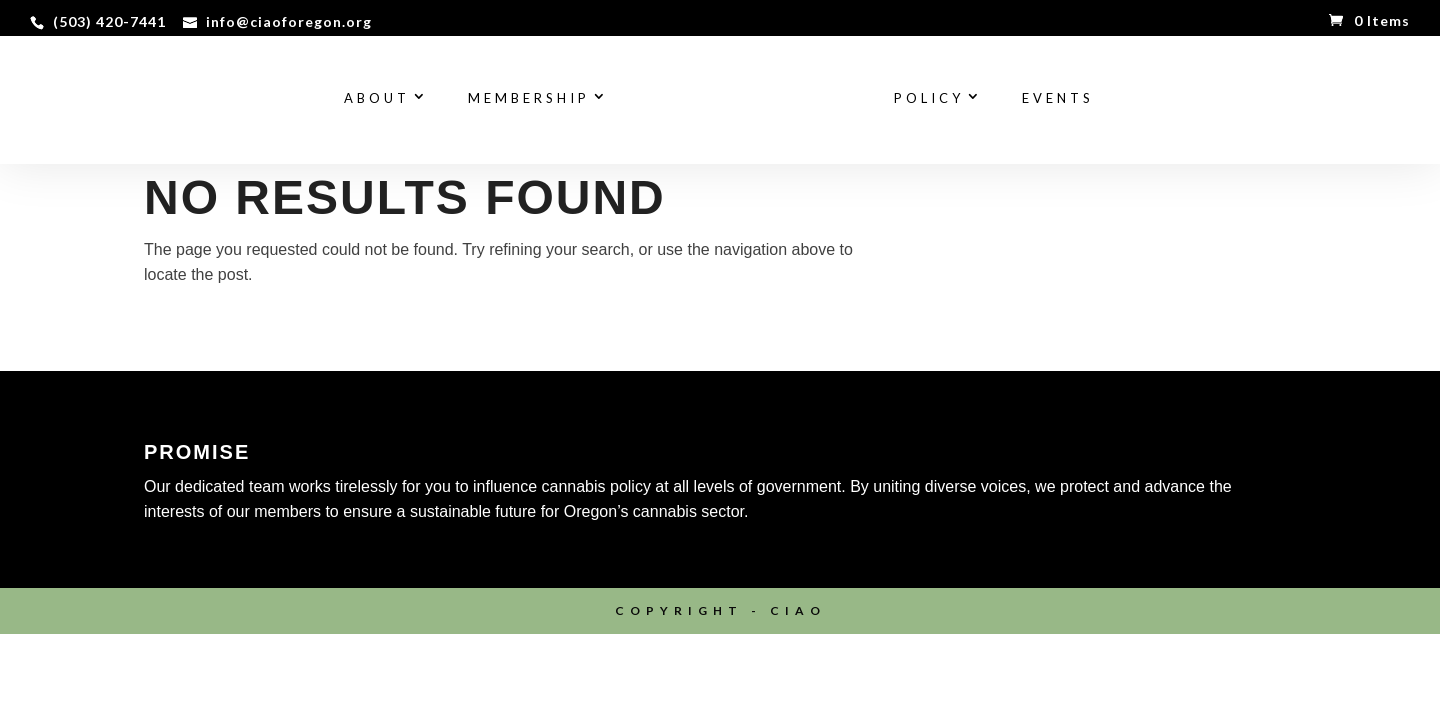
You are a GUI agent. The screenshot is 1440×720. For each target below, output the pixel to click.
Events (1058, 98)
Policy (929, 98)
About (377, 98)
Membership (529, 98)
